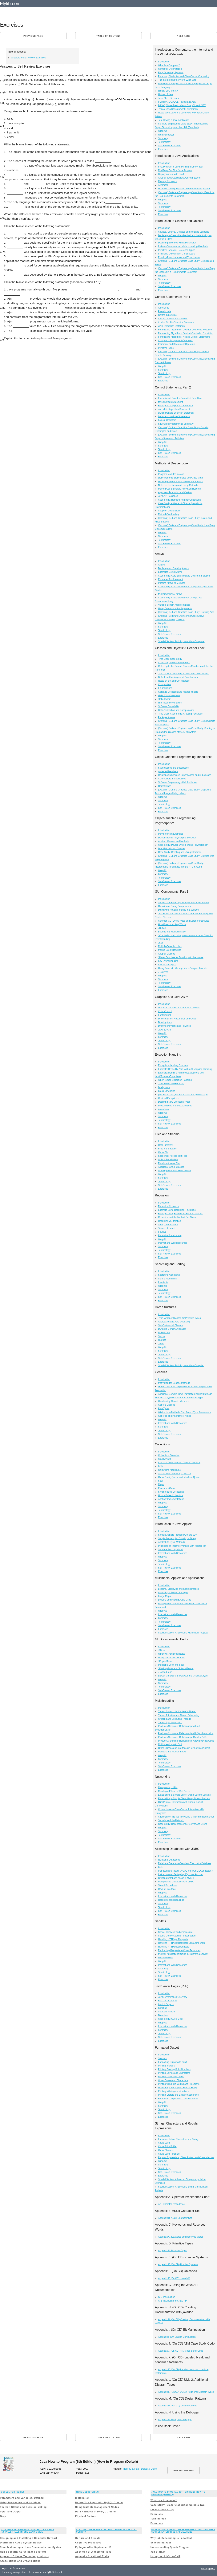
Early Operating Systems (170, 72)
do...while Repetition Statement (174, 409)
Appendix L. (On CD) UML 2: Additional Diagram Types (186, 2392)
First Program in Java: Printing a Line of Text (180, 166)
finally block (164, 1087)
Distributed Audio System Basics (21, 2542)
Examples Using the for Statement (175, 405)
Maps (161, 1484)
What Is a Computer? (169, 65)
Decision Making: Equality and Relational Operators (184, 188)
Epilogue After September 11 (93, 2547)
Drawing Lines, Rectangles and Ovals (177, 1018)
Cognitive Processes (88, 2542)
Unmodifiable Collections (170, 1495)
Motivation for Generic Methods (174, 1383)
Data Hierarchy (165, 1145)
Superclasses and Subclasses (173, 767)
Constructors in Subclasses (172, 778)
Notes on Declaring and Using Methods (178, 485)
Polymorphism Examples (170, 834)
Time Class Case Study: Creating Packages (180, 713)
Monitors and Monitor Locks (172, 1751)
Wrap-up (162, 1286)
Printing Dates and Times (171, 2076)
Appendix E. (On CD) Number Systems (178, 2264)
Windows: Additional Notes (171, 1653)
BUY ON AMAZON (183, 2470)
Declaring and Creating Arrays (173, 568)
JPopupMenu (165, 1661)
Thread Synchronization (170, 1722)
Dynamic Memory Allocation (172, 1329)
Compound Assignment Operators (175, 340)
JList (160, 942)
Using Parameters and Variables (20, 2502)
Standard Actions (166, 2011)
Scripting (162, 2008)
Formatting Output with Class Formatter (178, 2098)
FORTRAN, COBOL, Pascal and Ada (177, 101)
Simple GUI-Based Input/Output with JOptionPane (183, 902)
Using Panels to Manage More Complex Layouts (182, 968)
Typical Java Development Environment (178, 109)
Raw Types (163, 1408)
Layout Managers (167, 964)
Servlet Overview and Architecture (175, 1932)
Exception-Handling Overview (173, 1065)
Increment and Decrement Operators (176, 344)
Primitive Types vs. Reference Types (176, 250)
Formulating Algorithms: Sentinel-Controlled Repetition (185, 333)
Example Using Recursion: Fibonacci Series (180, 1213)
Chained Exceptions (168, 1098)
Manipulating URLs (167, 1787)
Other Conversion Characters (173, 2080)
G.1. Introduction (166, 2297)
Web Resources (166, 134)
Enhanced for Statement (170, 579)
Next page (184, 36)
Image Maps (164, 1596)
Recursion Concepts (168, 1206)
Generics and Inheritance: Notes (174, 1416)
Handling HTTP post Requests (173, 1946)
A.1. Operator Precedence (171, 2204)
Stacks (161, 1336)
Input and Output (11, 2511)
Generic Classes (166, 1405)
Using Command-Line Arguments (175, 608)
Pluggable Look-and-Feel (171, 1665)
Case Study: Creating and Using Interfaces (179, 852)
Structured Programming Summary (175, 424)
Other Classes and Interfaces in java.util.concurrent (184, 1748)
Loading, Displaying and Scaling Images (178, 1589)
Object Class (164, 786)
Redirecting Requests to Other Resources (179, 1950)
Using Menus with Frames (171, 1657)
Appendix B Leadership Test (93, 2551)
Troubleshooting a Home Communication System (31, 2547)
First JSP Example (167, 2000)
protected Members (168, 771)
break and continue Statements (174, 416)
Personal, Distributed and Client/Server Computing (183, 76)
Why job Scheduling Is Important (171, 2538)
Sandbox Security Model (170, 1549)
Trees (161, 1343)
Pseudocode (164, 311)
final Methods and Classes (171, 848)
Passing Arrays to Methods (171, 583)
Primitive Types (166, 348)
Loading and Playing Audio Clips (174, 1599)
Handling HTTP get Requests (173, 1939)
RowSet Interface (167, 1889)
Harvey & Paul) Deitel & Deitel (140, 2468)
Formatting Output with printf (172, 2062)
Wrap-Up (162, 131)
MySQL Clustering (87, 2492)
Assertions (163, 1109)
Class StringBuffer (167, 2146)
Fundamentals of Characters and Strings (178, 2139)
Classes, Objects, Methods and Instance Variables (183, 231)
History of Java (165, 94)
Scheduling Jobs (161, 2542)
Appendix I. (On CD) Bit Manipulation (177, 2337)
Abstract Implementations (171, 1499)
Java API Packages (168, 496)
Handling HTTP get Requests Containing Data (181, 1943)
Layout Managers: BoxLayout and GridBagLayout (183, 1675)
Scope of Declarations (169, 510)
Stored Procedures (167, 1885)
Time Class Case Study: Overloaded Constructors (183, 673)
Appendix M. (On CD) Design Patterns (177, 2405)
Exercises (163, 149)
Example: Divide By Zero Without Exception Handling (185, 1069)
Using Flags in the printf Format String (177, 2087)
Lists (160, 1466)
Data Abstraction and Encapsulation (176, 710)
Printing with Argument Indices (173, 2091)
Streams (162, 2058)
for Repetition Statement (170, 402)
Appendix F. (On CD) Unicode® (174, 2278)
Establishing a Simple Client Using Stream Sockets (184, 1798)
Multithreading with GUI (170, 1744)
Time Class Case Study (170, 659)
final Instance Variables (170, 702)
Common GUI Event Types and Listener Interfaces (183, 921)
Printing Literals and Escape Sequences (178, 2094)
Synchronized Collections (171, 1492)
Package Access (166, 717)
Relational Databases (169, 1859)
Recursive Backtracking (170, 1235)
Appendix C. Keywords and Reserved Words (180, 2236)
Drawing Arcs (165, 1022)
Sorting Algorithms (167, 1278)
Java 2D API (164, 1029)
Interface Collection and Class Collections (179, 1462)
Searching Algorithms (169, 1275)
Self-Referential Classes (170, 1325)
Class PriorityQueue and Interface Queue (179, 1477)
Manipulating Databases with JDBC (176, 1881)
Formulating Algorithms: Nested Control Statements (184, 337)
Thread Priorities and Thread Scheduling (178, 1715)
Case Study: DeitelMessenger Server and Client (182, 1824)
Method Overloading (168, 514)
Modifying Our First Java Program (175, 170)
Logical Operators (167, 420)
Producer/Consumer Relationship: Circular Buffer (183, 1737)
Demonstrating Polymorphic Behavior (177, 837)
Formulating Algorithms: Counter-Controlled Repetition (185, 329)
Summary (163, 138)
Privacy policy (208, 2568)
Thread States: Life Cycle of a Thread (177, 1711)
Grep (3, 2516)
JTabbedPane (165, 1672)
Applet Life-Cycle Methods (171, 1542)
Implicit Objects (166, 2004)
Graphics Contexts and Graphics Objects (178, 1007)
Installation (82, 2498)
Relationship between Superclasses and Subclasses (184, 775)
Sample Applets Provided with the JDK (177, 1535)
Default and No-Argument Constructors (178, 677)
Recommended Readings (171, 1900)
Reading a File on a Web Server (174, 1791)
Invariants (163, 1282)
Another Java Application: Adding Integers (179, 177)
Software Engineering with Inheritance (177, 782)
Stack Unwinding (166, 1091)
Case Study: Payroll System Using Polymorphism (183, 845)
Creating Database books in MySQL (176, 1878)
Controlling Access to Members (174, 662)
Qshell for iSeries (13, 2492)
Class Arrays (164, 1459)
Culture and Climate (87, 2538)
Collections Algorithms (169, 1470)
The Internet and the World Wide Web (177, 80)
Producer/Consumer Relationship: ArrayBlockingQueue (186, 1740)
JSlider (161, 1650)
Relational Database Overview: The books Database (184, 1863)
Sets (160, 1480)
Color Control (165, 1011)
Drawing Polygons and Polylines (174, 1026)
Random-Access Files (169, 1163)
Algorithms (163, 307)
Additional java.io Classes (171, 1167)
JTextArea (163, 972)
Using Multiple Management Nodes (97, 2507)
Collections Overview (168, 1455)
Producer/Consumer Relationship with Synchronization (185, 1733)
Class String (164, 2142)
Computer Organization (170, 69)
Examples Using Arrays (170, 572)
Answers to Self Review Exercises (28, 57)
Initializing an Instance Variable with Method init (182, 1546)
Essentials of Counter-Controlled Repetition (180, 398)
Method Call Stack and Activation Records (179, 488)
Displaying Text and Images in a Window (178, 909)
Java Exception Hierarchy (171, 1083)
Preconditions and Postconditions (175, 1105)
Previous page (33, 36)
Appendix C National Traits (92, 2556)
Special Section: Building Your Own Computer (181, 641)
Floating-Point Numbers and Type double (179, 257)
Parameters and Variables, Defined (22, 2498)
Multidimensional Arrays (170, 594)
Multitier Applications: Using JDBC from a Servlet (182, 1954)
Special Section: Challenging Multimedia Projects (183, 1632)
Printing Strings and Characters (174, 2073)
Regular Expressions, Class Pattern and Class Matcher (186, 2157)
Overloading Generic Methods (173, 1401)
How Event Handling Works (172, 924)
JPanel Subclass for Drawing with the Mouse (180, 957)
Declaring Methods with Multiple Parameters (180, 481)
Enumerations (165, 688)
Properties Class (166, 1488)
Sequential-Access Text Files (172, 1156)
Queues (162, 1340)
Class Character (166, 2150)
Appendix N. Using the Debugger (174, 2419)
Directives (163, 2015)
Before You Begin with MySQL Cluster (99, 2502)
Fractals (162, 1232)
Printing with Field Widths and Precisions (178, 2084)
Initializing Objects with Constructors (176, 253)
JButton (162, 928)
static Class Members (169, 695)
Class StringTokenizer (169, 2154)
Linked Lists (164, 1332)
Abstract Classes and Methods (173, 841)
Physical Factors (85, 2516)
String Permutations (168, 1224)
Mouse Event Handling (169, 950)
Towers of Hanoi (166, 1228)
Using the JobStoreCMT (165, 2556)
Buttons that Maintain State (172, 931)
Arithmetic (163, 185)
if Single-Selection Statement (172, 318)
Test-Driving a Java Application (173, 120)
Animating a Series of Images (173, 1592)
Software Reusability (168, 706)
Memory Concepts (167, 181)
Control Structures (167, 315)
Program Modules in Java (171, 474)
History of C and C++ (168, 90)
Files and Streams (167, 1148)
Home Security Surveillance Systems (23, 2551)
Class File (163, 1152)
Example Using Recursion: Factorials (177, 1210)
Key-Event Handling (168, 961)
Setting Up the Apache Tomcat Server (177, 1935)
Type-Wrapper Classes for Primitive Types (179, 1318)
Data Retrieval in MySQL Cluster (95, 2511)
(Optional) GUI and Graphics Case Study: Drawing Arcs (186, 612)
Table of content (108, 36)
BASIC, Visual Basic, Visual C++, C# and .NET (182, 105)
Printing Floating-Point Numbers (174, 2069)
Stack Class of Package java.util (174, 1473)
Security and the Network (171, 1820)
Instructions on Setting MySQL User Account (180, 1874)
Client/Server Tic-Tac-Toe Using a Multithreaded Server (186, 1816)
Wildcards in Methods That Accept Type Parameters (184, 1412)
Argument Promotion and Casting (175, 492)
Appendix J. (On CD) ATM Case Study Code (180, 2351)
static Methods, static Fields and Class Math (180, 477)
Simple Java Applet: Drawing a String (177, 1538)
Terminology (164, 142)
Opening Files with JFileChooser (174, 1170)
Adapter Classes (166, 953)
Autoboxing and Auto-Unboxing (174, 1321)
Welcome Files (165, 1957)
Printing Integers (166, 2065)
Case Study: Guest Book (170, 2019)
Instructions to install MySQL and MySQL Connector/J (185, 1870)
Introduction (164, 61)
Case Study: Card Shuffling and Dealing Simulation (184, 575)
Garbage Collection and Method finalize (178, 692)
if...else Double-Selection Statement (176, 322)
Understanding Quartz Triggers (170, 2547)
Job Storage (158, 2551)
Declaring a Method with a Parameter (177, 242)
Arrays (161, 564)
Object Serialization (168, 1159)
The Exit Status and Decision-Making (23, 2507)
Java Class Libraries (168, 98)
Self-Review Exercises (169, 145)
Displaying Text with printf (171, 174)
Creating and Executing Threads (174, 1719)
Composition (164, 684)
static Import (164, 699)
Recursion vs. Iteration (169, 1221)
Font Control (164, 1015)
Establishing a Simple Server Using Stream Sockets (184, 1795)
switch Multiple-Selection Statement (176, 413)
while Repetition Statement (171, 326)
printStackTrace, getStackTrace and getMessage (182, 1094)
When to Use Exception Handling (175, 1080)
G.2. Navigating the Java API (172, 2300)
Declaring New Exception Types (174, 1102)
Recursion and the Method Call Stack (177, 1217)
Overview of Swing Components (174, 906)
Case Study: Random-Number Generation (179, 499)
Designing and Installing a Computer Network (29, 2538)
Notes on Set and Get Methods (174, 680)
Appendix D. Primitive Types (172, 2250)
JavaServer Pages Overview (172, 1997)
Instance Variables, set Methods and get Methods (183, 246)
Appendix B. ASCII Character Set (175, 2218)
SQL (160, 1867)
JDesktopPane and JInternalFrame (175, 1668)
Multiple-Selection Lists (170, 946)
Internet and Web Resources (172, 1243)
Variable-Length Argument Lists (174, 605)
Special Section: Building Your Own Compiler (181, 1365)
